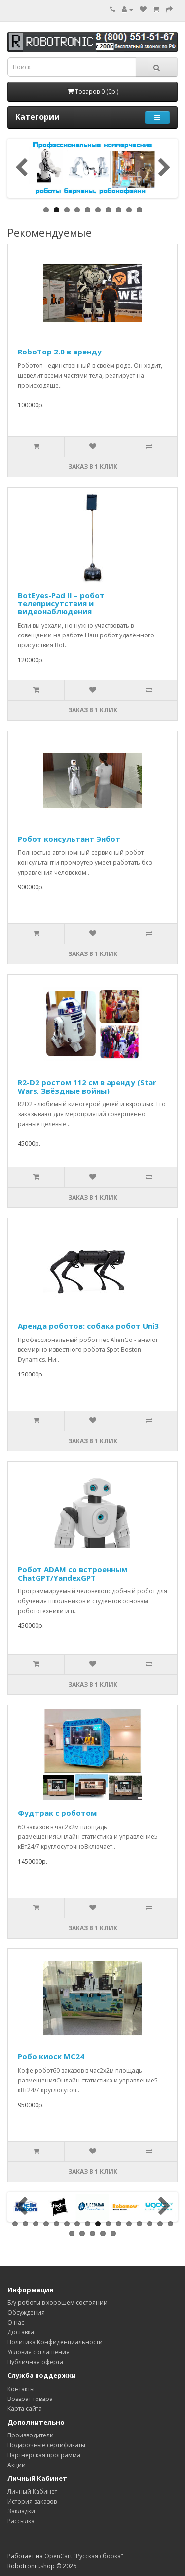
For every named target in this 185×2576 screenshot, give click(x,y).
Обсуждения (26, 2312)
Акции (16, 2465)
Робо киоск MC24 (51, 2056)
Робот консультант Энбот (69, 839)
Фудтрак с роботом (57, 1813)
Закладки (21, 2511)
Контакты (21, 2389)
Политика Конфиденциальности (55, 2342)
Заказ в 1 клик (92, 466)
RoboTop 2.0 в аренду (60, 351)
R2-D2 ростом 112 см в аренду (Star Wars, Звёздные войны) (87, 1086)
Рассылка (21, 2521)
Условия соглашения (38, 2352)
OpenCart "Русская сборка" (83, 2556)
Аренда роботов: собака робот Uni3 (88, 1326)
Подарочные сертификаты (46, 2445)
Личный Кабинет (32, 2491)
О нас (15, 2322)
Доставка (20, 2332)
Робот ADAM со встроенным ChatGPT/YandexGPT (72, 1573)
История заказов (32, 2501)
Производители (30, 2435)
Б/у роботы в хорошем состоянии (57, 2302)
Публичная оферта (35, 2362)
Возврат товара (30, 2399)
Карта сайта (24, 2408)
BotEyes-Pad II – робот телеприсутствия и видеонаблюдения (61, 603)
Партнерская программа (43, 2455)
